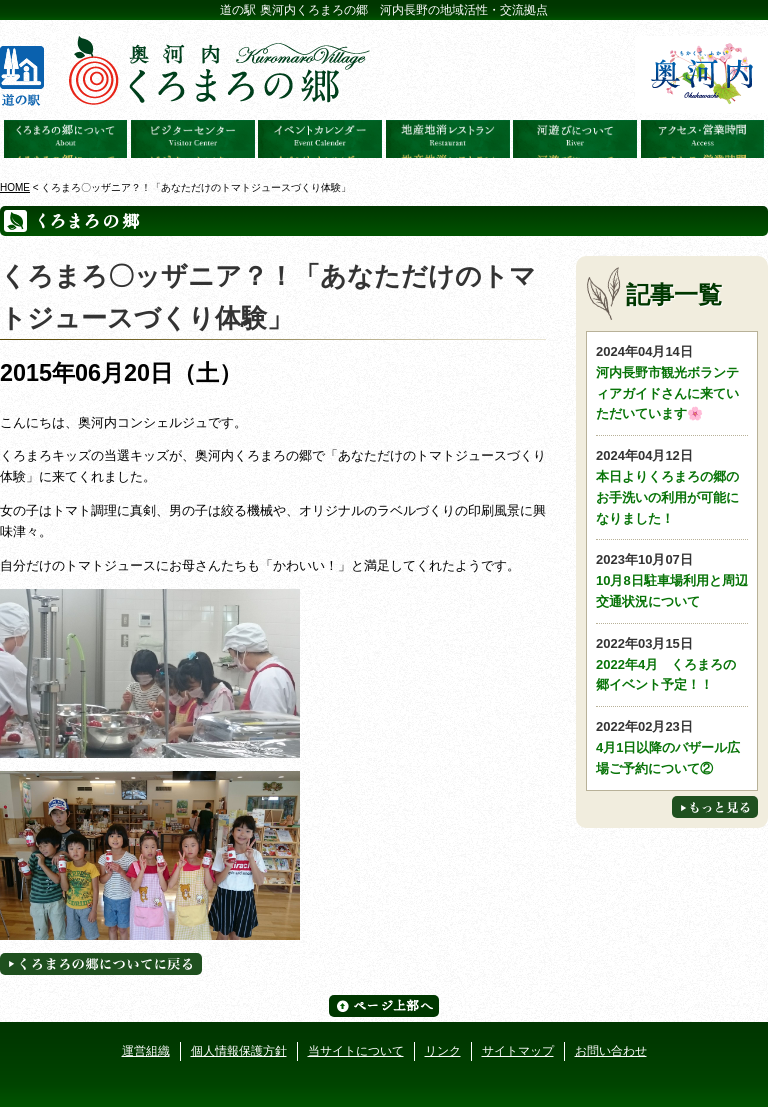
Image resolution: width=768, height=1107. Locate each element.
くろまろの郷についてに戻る (101, 964)
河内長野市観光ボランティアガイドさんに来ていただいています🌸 (672, 381)
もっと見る (715, 807)
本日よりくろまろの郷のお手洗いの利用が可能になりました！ (672, 485)
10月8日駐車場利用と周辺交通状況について (672, 579)
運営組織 (146, 1051)
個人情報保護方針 (239, 1051)
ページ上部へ (384, 1006)
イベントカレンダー (320, 139)
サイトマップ (518, 1051)
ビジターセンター (193, 139)
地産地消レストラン (448, 139)
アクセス (703, 139)
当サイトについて (356, 1051)
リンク (443, 1051)
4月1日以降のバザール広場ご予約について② (672, 746)
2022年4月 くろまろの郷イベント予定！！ (672, 663)
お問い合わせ (611, 1051)
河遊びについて (575, 139)
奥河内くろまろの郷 (66, 139)
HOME (15, 187)
